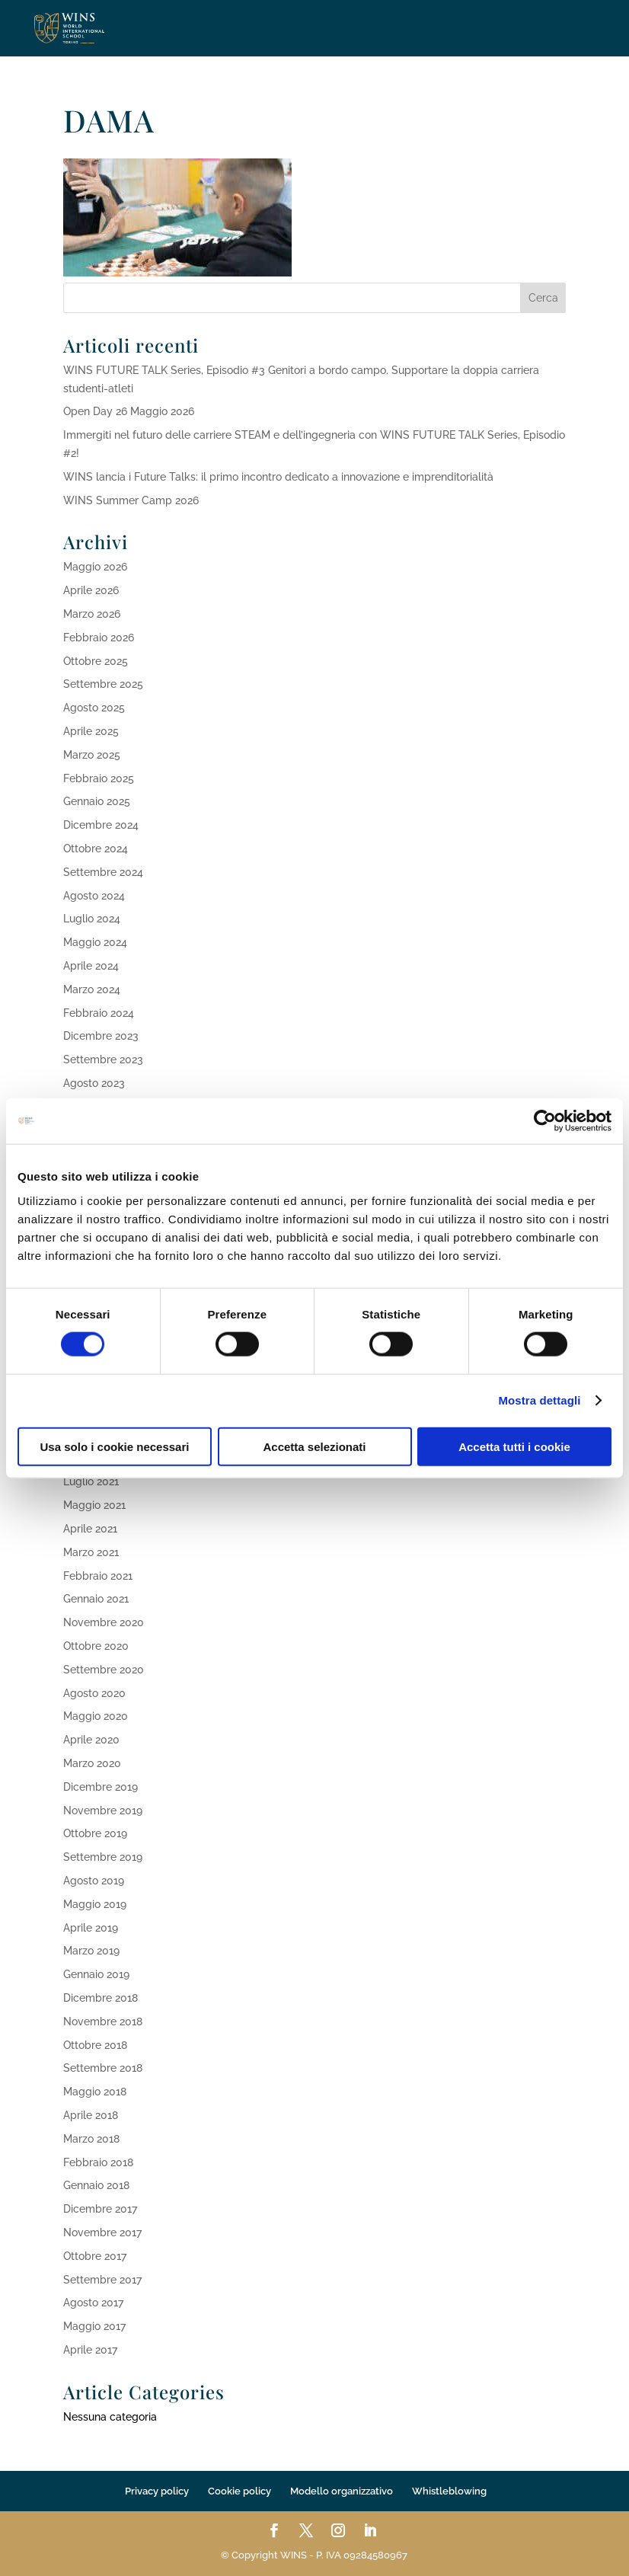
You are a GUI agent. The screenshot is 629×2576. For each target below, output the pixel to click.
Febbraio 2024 (98, 1013)
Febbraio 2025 (98, 778)
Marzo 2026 (91, 614)
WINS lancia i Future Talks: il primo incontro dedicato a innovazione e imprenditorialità (278, 477)
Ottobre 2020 (96, 1646)
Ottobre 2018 (95, 2045)
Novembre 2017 (102, 2232)
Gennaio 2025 (96, 801)
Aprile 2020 (91, 1740)
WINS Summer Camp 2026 (131, 500)
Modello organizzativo (341, 2491)
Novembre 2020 (103, 1622)
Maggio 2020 (95, 1716)
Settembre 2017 (102, 2280)
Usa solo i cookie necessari (115, 1446)
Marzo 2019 (91, 1951)
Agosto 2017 (93, 2302)
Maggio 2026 (95, 567)
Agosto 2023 (94, 1083)
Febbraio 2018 (98, 2162)
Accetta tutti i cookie (514, 1446)
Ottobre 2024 (95, 848)
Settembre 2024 (103, 872)
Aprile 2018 (90, 2115)
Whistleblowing (449, 2491)
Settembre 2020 (103, 1670)
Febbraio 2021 (98, 1576)
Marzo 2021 (91, 1552)
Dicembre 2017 (100, 2209)
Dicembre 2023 (101, 1036)
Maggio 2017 (94, 2326)
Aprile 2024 (91, 966)
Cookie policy (239, 2491)
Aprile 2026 (91, 590)
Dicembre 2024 (101, 825)
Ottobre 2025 (95, 661)
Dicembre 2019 (100, 1787)
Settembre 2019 (102, 1857)
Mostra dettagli (539, 1400)
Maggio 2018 (94, 2091)
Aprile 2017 (90, 2350)
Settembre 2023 (103, 1059)
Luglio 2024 (91, 918)
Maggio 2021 (94, 1505)
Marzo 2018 (91, 2139)
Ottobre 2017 (94, 2256)
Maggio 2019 (94, 1904)
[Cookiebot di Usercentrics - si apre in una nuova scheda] (544, 1121)
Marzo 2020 (92, 1763)
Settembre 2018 (102, 2068)
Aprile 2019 (90, 1928)
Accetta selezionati (314, 1446)
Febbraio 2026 (98, 637)
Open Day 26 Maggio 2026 (128, 411)
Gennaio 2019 (96, 1974)
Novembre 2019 (102, 1810)
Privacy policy (157, 2491)
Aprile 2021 (90, 1529)
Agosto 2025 (94, 708)
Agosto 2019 (93, 1880)
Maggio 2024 (95, 942)
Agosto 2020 (94, 1693)
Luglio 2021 (91, 1481)
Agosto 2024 (94, 896)
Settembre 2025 (103, 684)
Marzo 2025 (91, 755)
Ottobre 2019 (95, 1833)
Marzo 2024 (91, 989)
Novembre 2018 (102, 2021)
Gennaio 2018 (96, 2185)
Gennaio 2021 (96, 1599)
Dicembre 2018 (100, 1998)
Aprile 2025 (91, 731)
